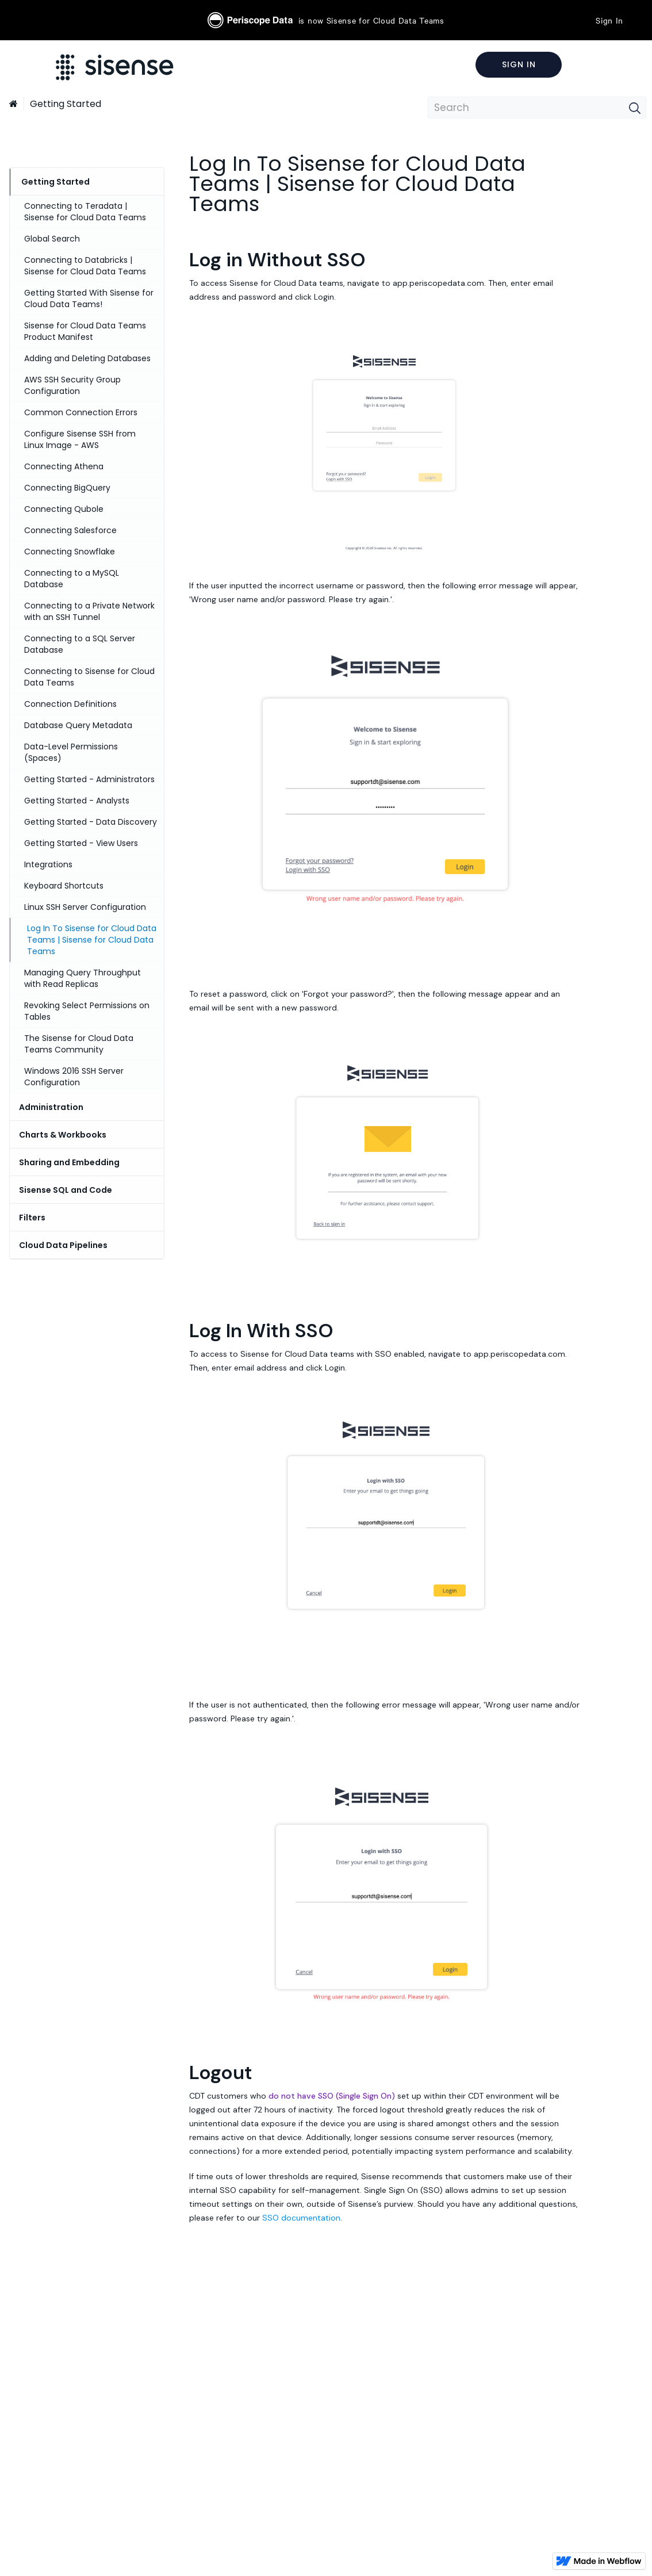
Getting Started (65, 103)
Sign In (609, 20)
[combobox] (537, 107)
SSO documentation (301, 2218)
